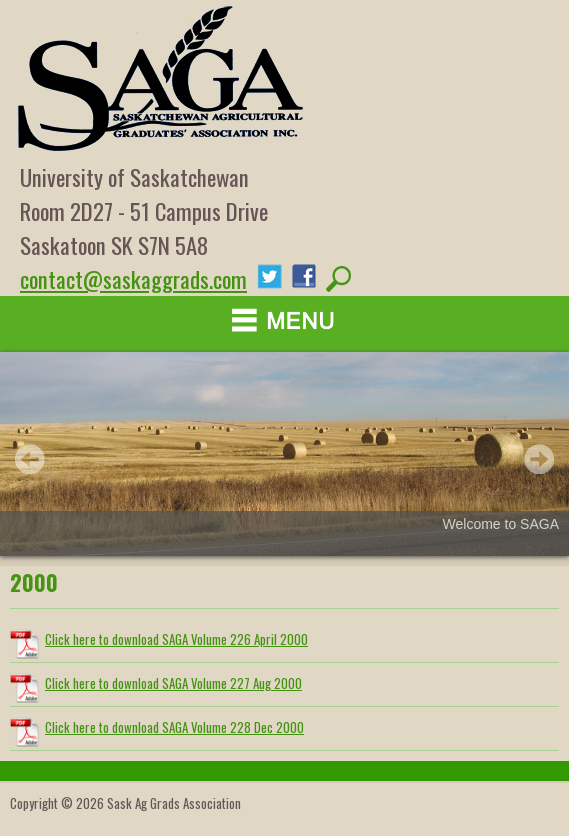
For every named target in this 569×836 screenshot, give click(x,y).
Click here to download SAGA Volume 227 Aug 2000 (173, 683)
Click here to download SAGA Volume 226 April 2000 (176, 639)
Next (539, 459)
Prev (30, 459)
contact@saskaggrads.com (133, 279)
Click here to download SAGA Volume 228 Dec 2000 (174, 727)
